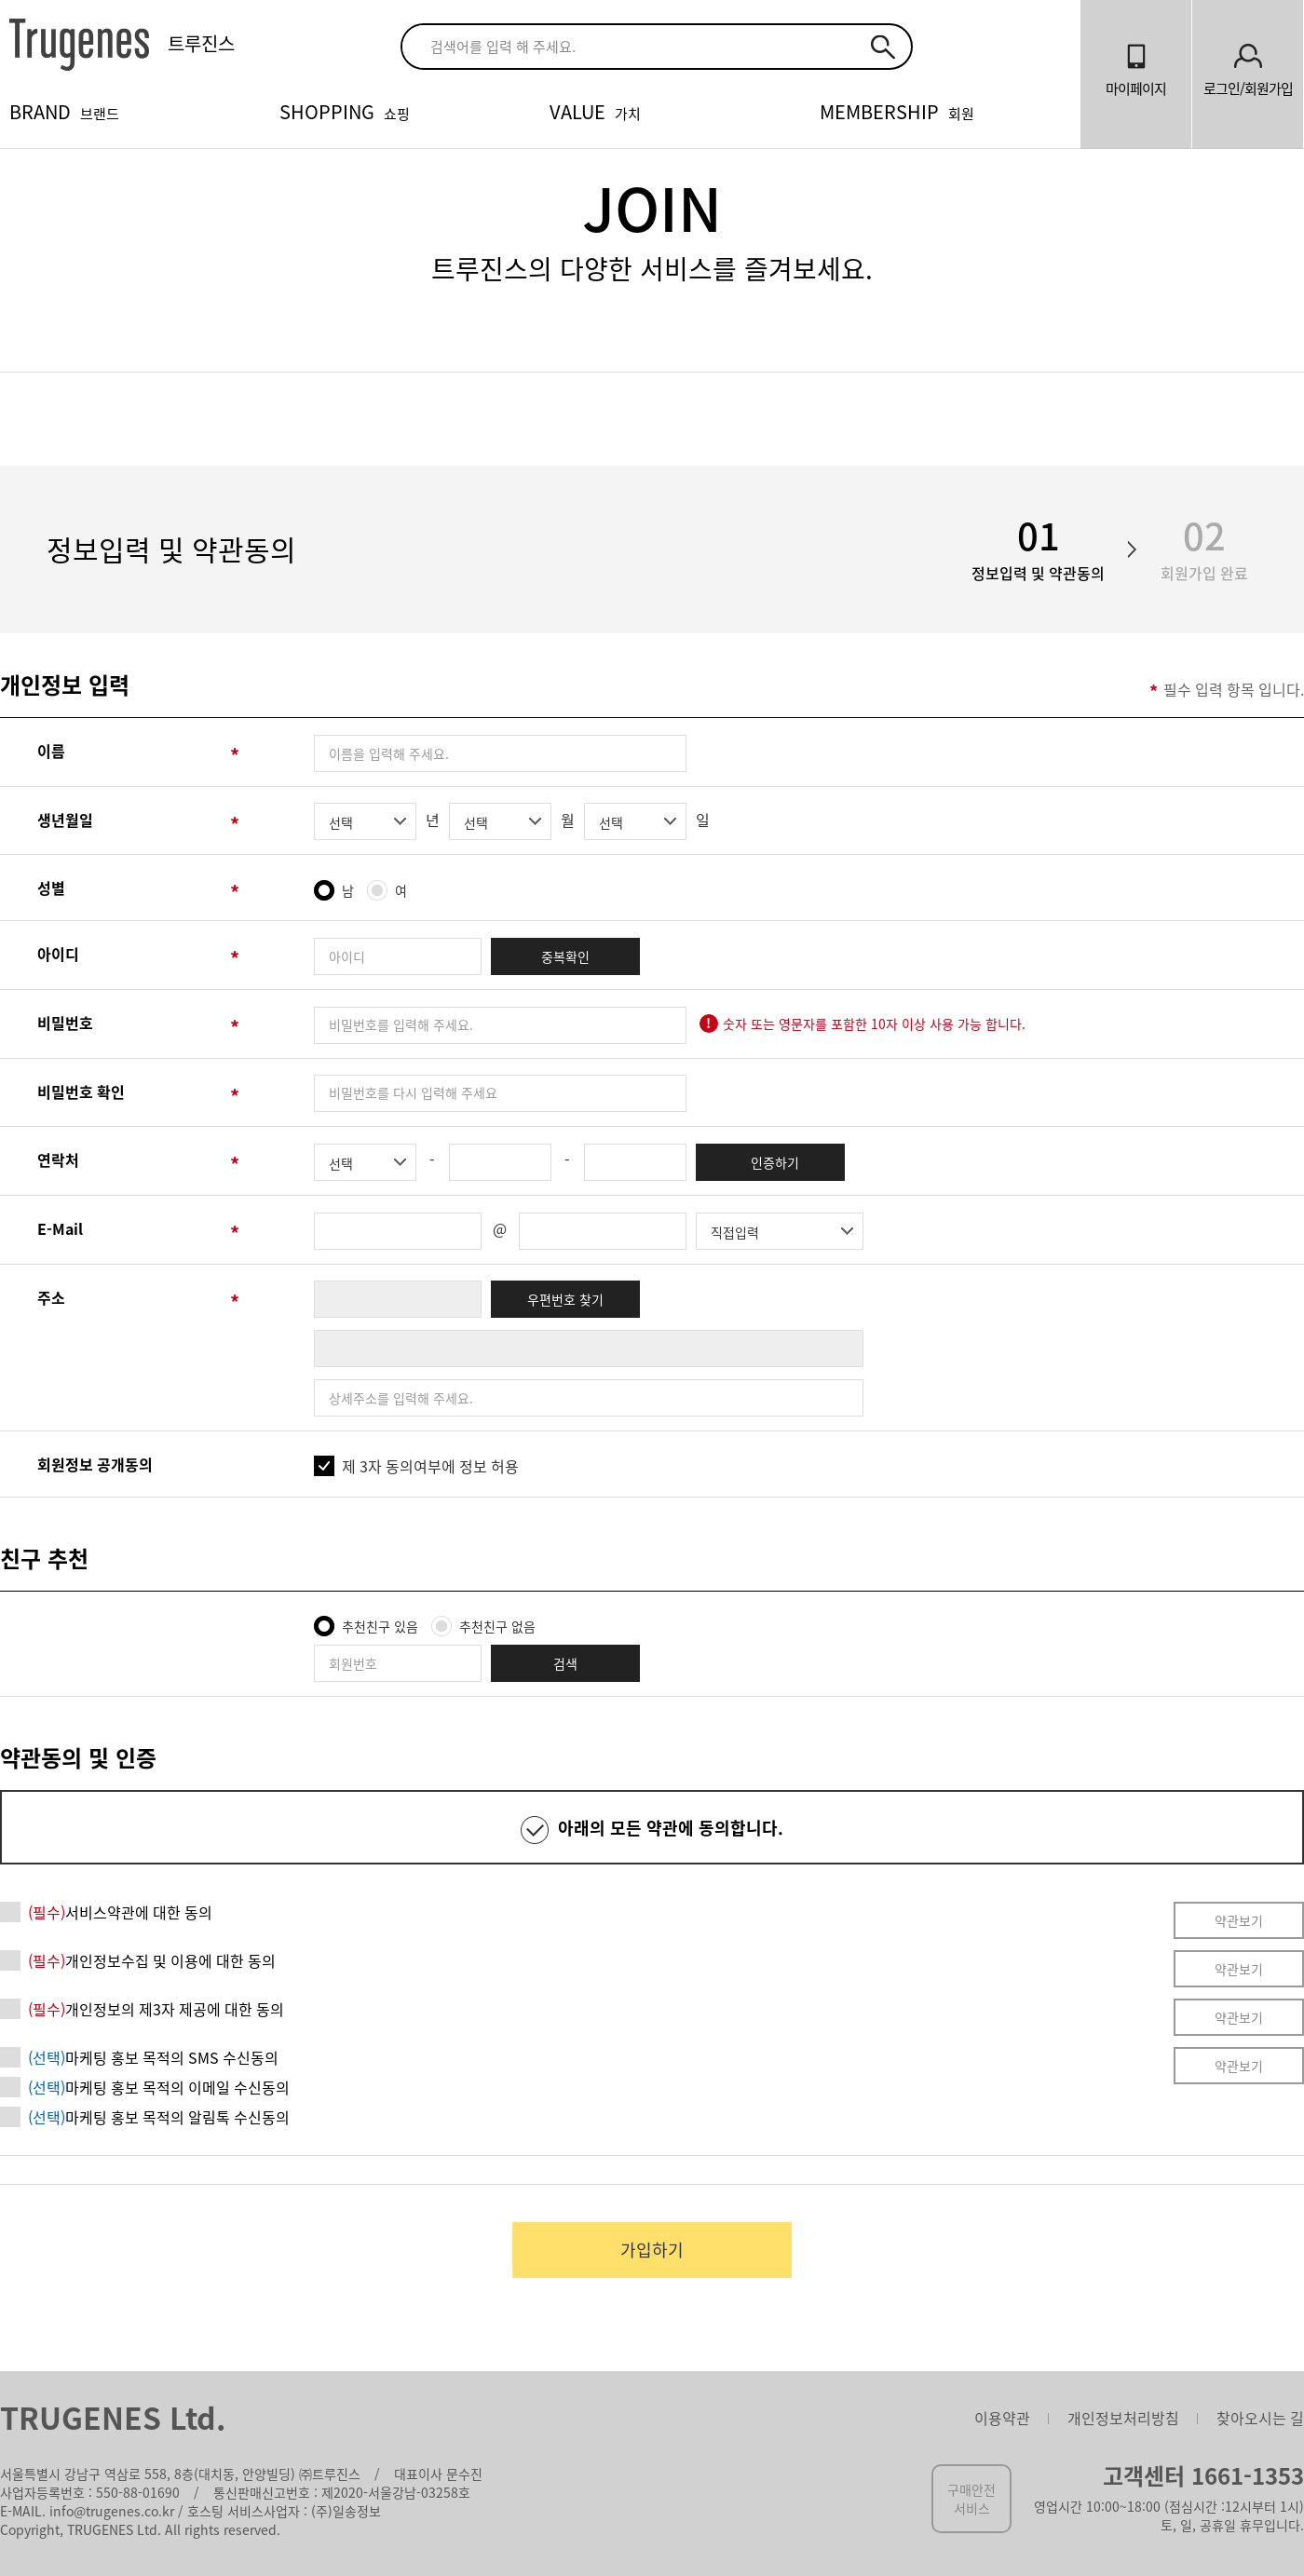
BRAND (64, 111)
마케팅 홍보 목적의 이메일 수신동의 (159, 2087)
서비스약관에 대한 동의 (120, 1912)
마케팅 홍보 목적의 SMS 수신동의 (153, 2057)
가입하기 (652, 2249)
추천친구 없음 (497, 1626)
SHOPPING (344, 111)
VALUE (595, 111)
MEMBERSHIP (897, 111)
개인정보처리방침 (1123, 2418)
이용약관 (1002, 2418)
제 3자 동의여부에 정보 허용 (430, 1466)
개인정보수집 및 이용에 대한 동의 (152, 1960)
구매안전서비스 (971, 2498)
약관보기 (1239, 1920)
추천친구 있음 (380, 1626)
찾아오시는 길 (1260, 2418)
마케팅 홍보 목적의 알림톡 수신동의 (159, 2117)
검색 (565, 1663)
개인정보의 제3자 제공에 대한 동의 (156, 2009)
